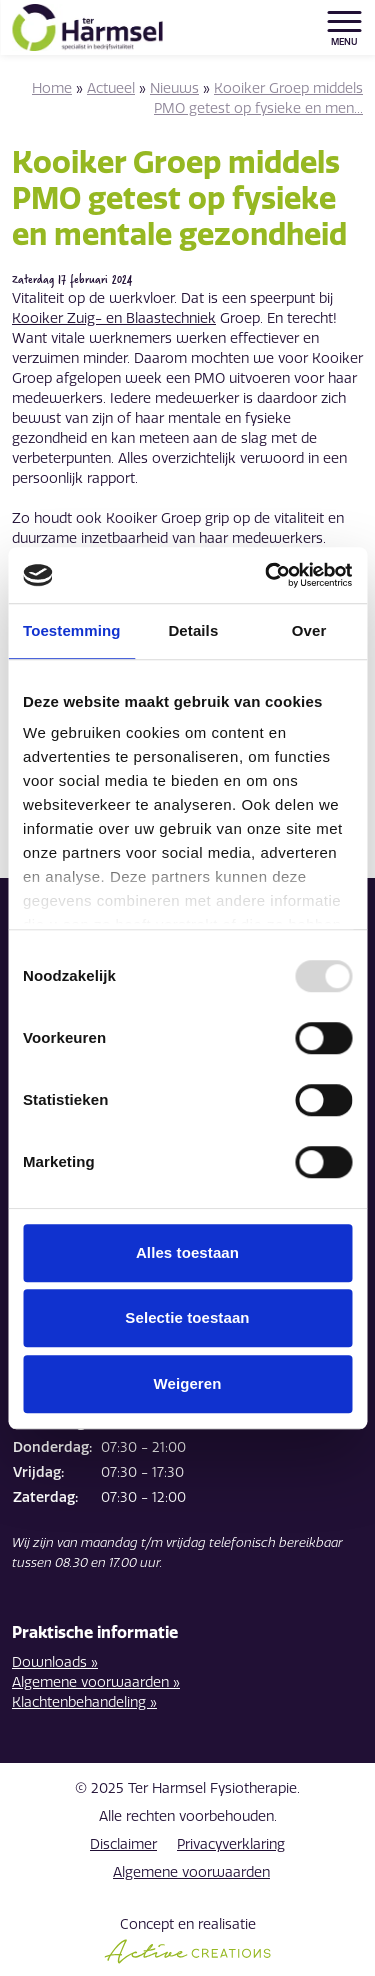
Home (52, 88)
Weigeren (187, 1383)
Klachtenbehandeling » (84, 1702)
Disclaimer (123, 1844)
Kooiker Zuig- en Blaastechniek (114, 318)
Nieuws (174, 88)
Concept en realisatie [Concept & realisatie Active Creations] (187, 1940)
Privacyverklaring (231, 1844)
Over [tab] (309, 630)
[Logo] (87, 27)
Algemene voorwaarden (191, 1872)
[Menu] (344, 21)
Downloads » (55, 1662)
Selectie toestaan (187, 1317)
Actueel (111, 88)
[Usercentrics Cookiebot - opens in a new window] (267, 575)
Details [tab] (193, 630)
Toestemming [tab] (72, 630)
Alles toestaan (187, 1252)
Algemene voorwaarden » (96, 1682)
